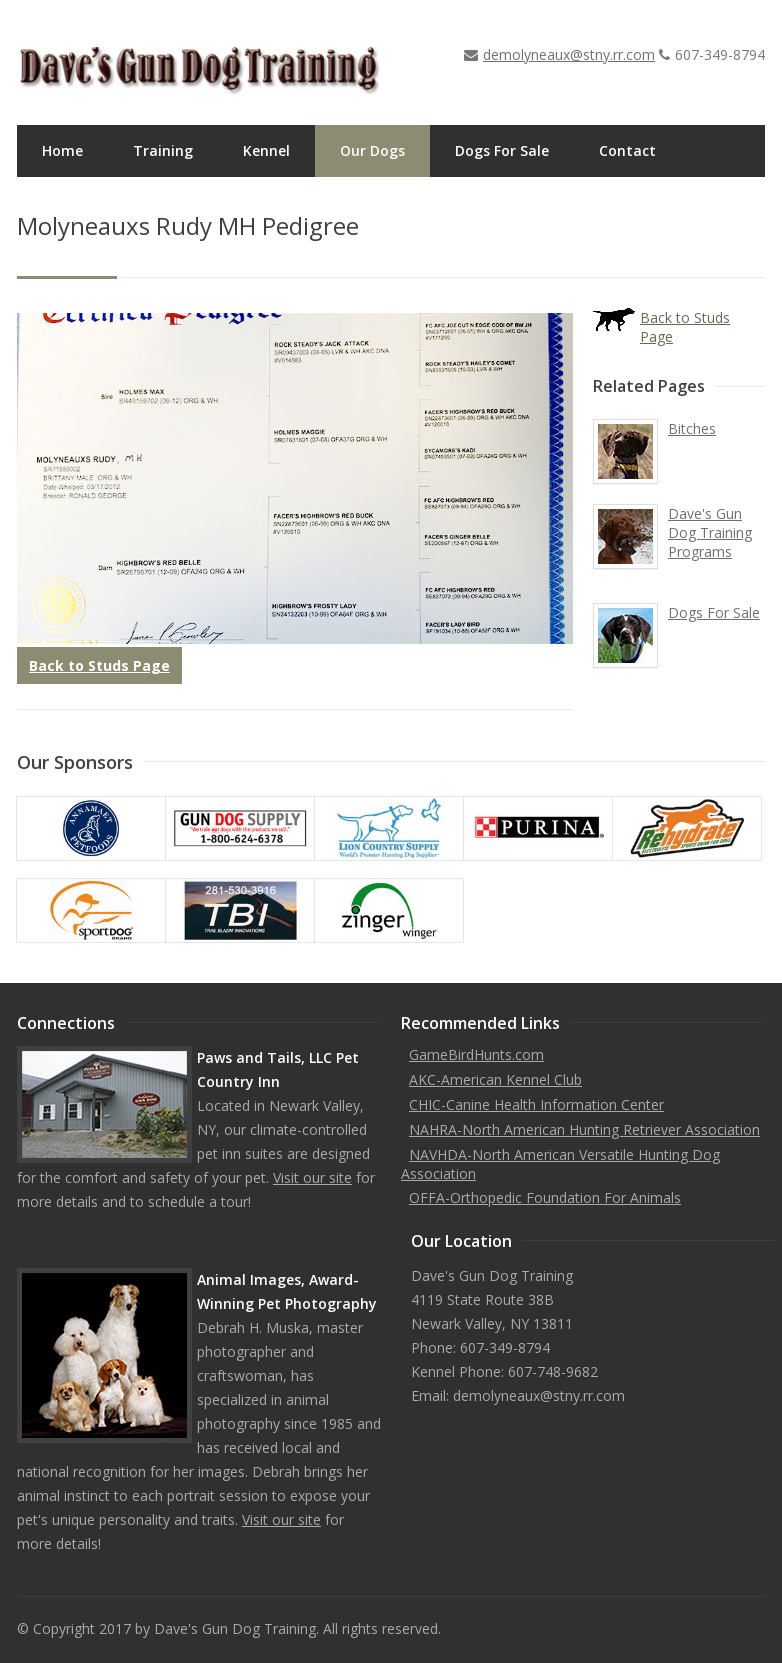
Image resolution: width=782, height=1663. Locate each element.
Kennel (266, 150)
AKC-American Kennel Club (495, 1079)
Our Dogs (372, 150)
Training (163, 150)
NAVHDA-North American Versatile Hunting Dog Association (560, 1164)
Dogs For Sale (502, 150)
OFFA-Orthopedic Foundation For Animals (545, 1197)
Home (62, 150)
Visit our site (312, 1177)
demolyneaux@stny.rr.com (569, 54)
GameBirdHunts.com (476, 1054)
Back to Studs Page (99, 665)
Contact (627, 150)
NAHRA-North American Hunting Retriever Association (584, 1129)
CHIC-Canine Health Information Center (536, 1104)
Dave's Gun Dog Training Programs (710, 532)
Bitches (692, 428)
